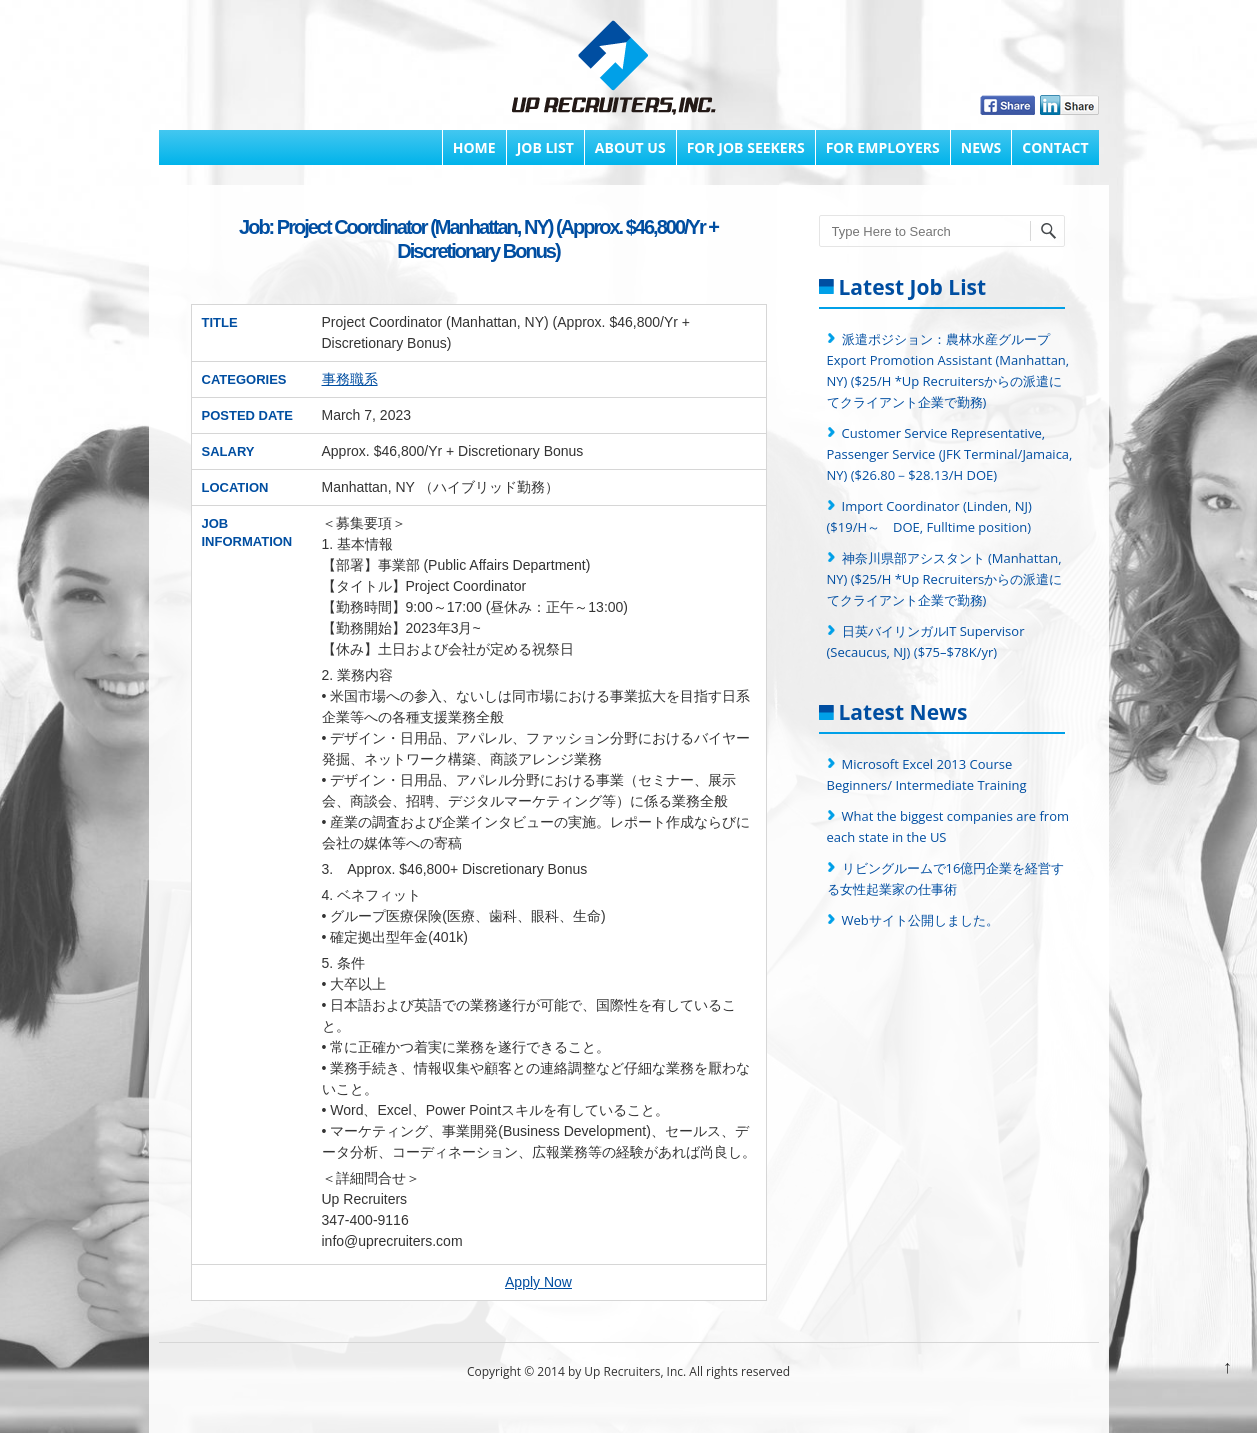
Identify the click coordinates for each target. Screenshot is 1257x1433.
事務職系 (350, 379)
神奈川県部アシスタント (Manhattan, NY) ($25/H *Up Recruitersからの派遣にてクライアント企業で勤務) (945, 579)
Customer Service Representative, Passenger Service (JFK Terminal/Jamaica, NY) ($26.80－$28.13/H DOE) (950, 454)
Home (474, 147)
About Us (630, 147)
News (981, 147)
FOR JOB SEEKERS (746, 147)
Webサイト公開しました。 (920, 920)
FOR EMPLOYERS (883, 147)
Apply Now (538, 1282)
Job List (545, 147)
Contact (1055, 147)
